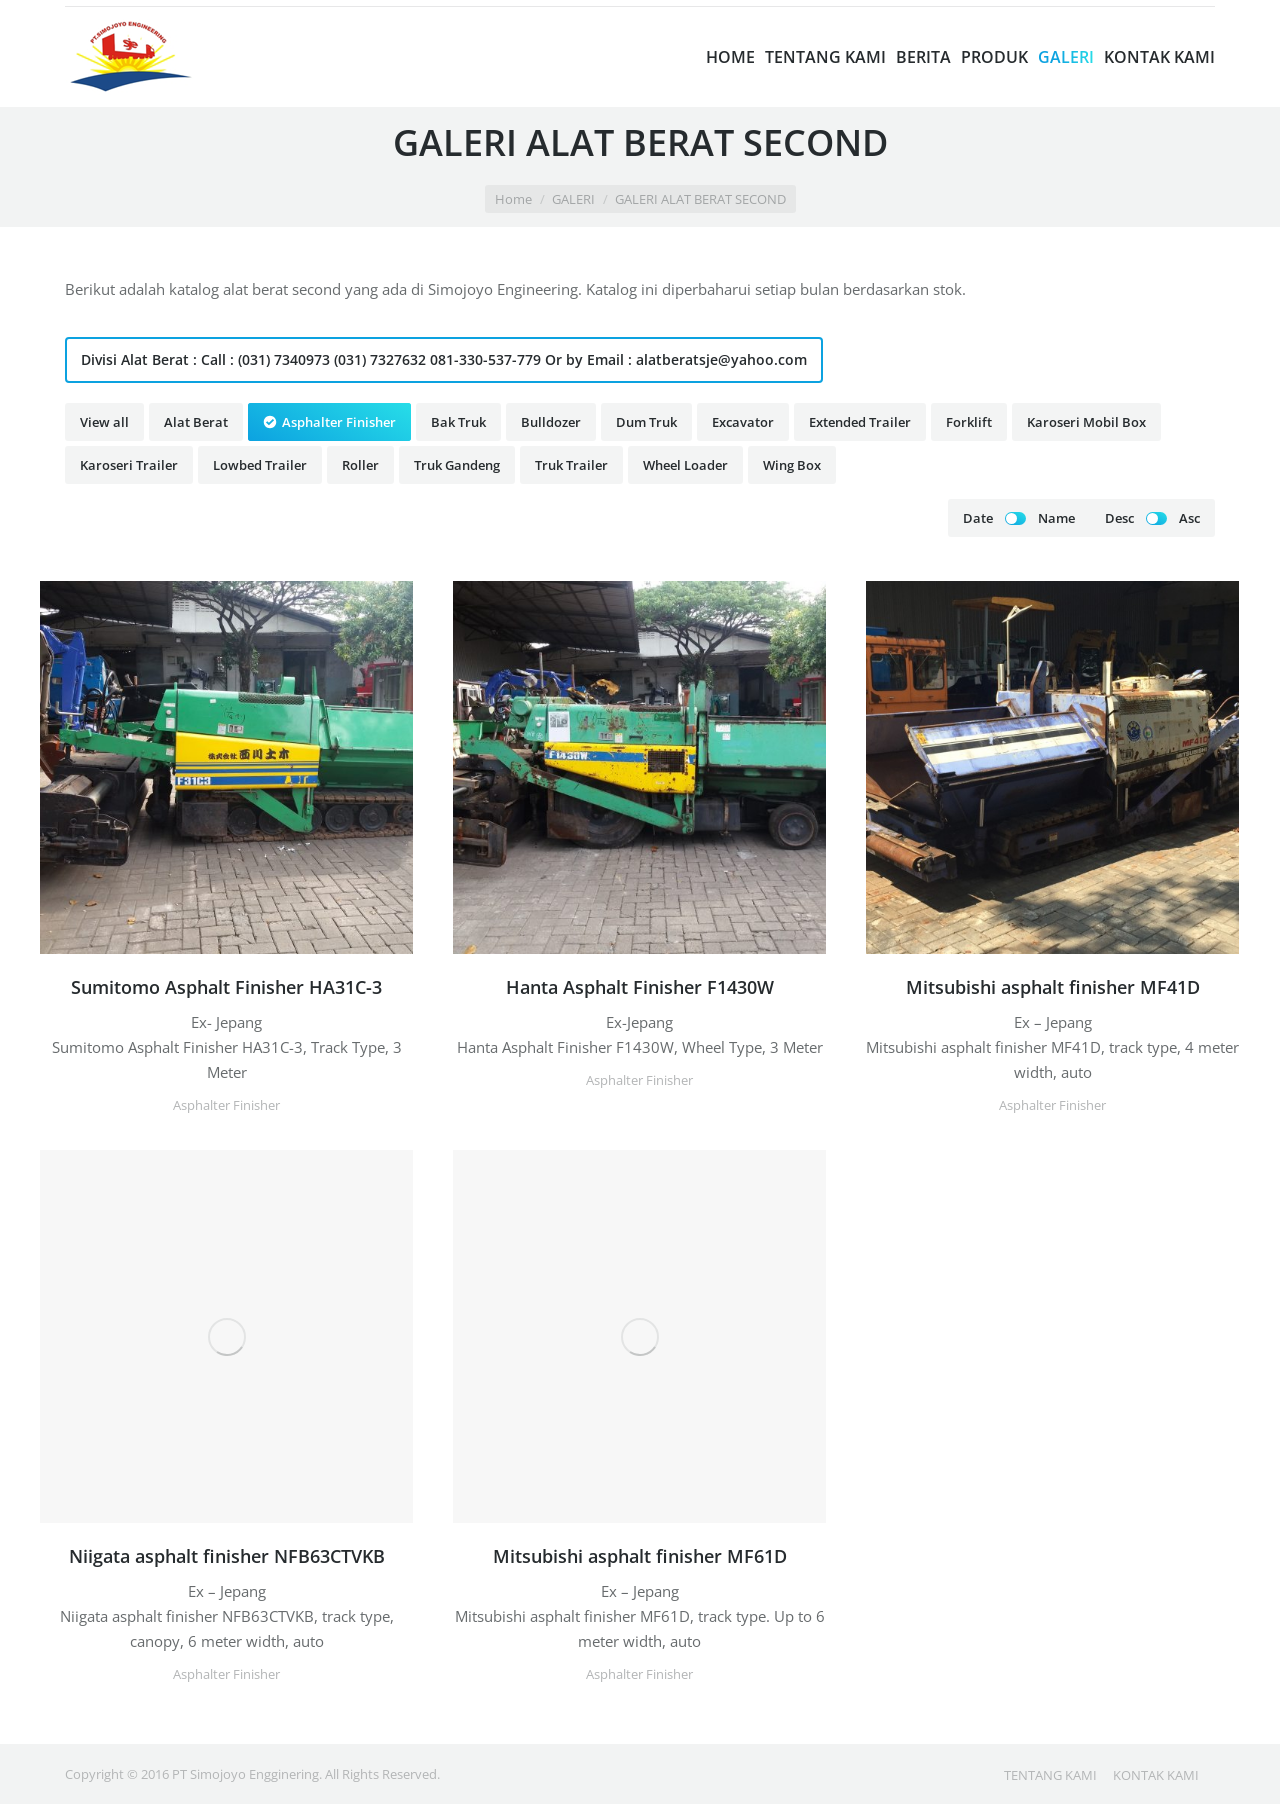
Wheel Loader (685, 465)
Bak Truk (458, 422)
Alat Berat (196, 422)
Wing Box (792, 465)
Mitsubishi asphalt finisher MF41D (1053, 987)
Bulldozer (551, 422)
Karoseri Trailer (129, 465)
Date (978, 518)
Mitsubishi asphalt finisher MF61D (640, 1556)
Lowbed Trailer (260, 465)
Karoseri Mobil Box (1086, 422)
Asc (1189, 518)
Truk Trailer (571, 465)
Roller (360, 465)
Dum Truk (646, 422)
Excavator (743, 422)
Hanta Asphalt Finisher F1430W (640, 987)
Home (513, 199)
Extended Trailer (860, 422)
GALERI (573, 199)
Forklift (969, 422)
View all (104, 422)
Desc (1119, 518)
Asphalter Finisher (339, 422)
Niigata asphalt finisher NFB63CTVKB (227, 1556)
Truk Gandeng (457, 465)
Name (1056, 518)
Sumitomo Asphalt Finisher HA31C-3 (226, 987)
